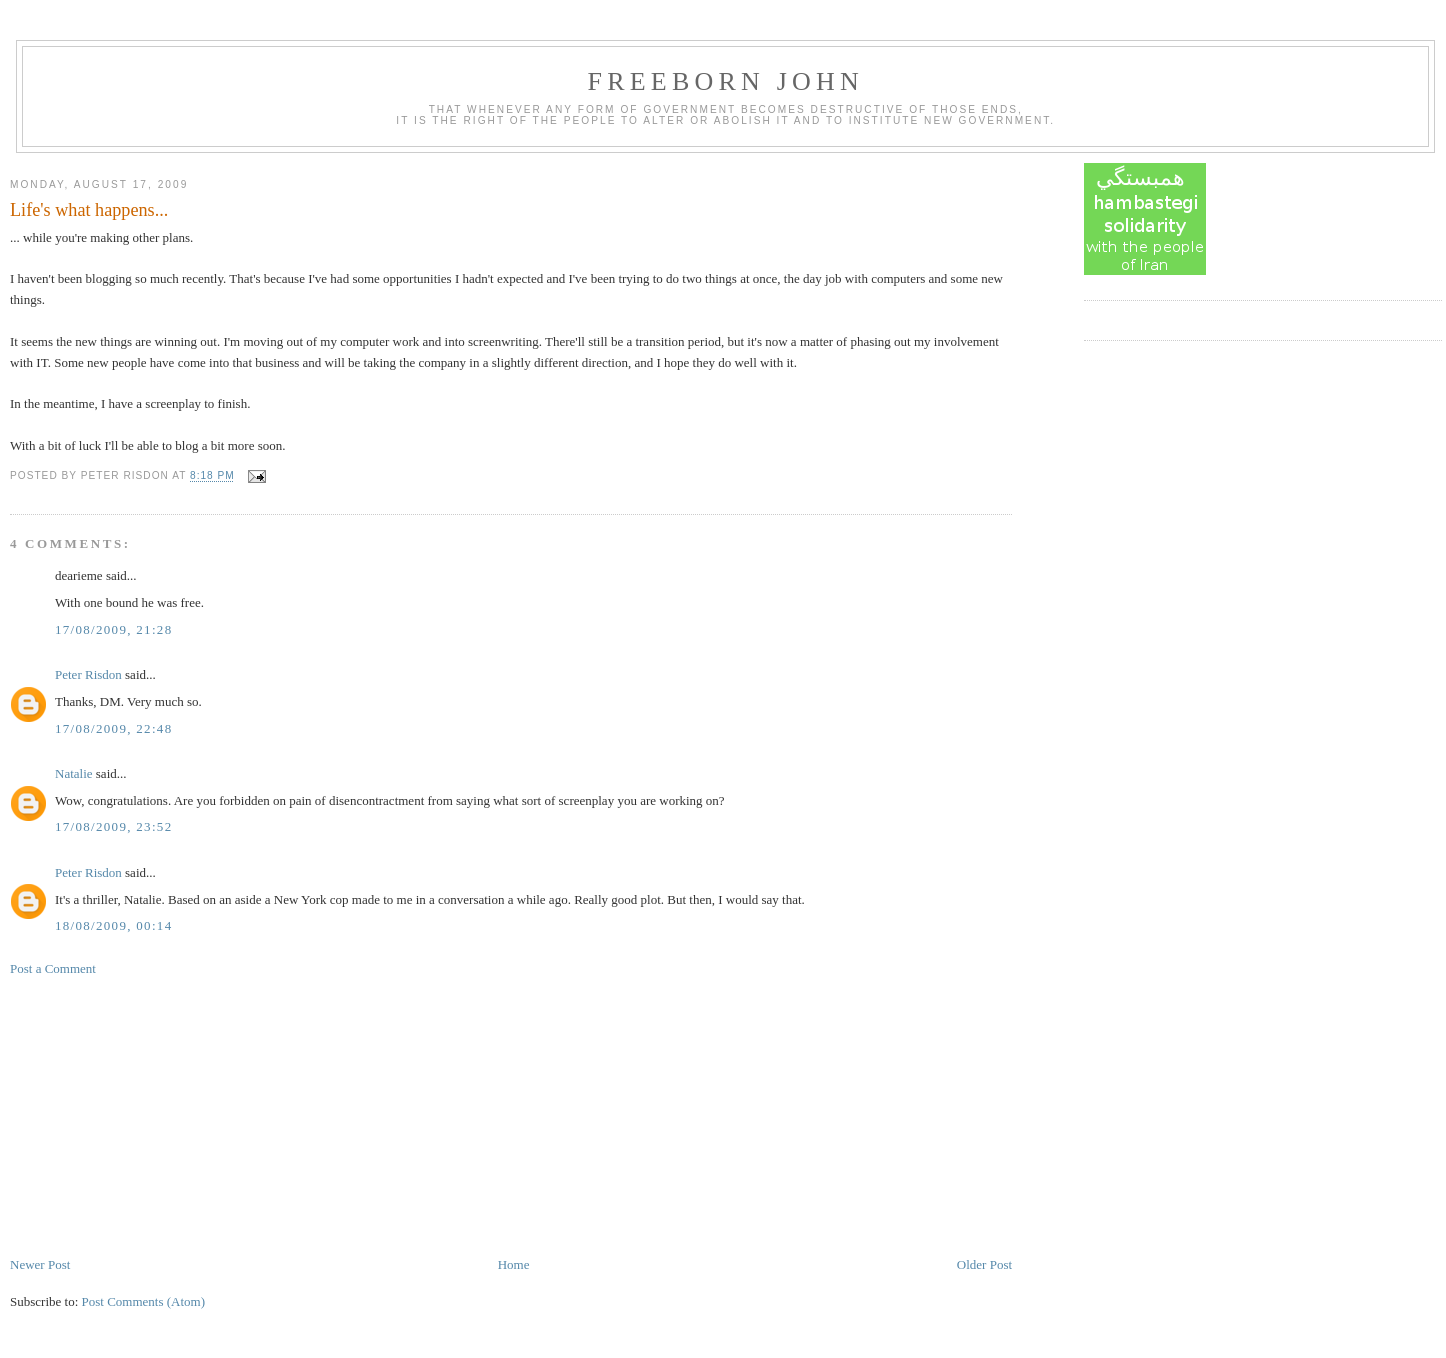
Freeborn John (726, 81)
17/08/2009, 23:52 (113, 826)
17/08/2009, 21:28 (113, 629)
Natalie (74, 773)
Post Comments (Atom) (144, 1301)
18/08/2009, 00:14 (113, 925)
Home (514, 1264)
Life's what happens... (89, 210)
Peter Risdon (88, 674)
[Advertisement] (160, 1115)
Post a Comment (53, 968)
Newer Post (40, 1264)
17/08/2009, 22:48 (113, 728)
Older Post (984, 1264)
